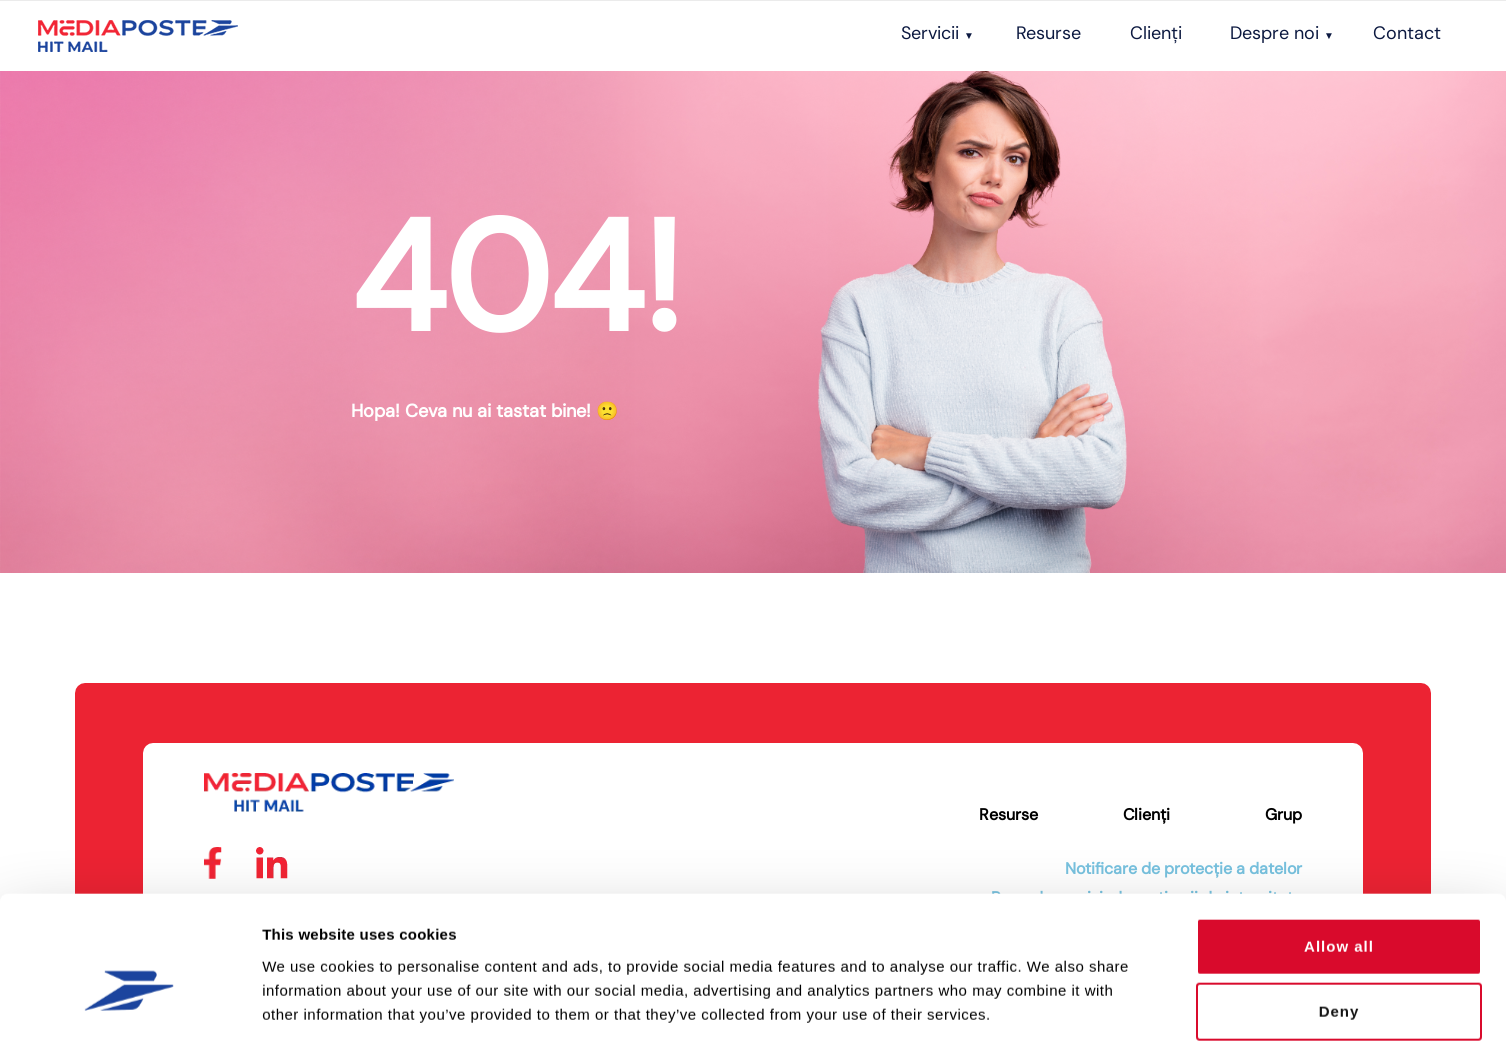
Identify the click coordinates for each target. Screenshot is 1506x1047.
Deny (1339, 915)
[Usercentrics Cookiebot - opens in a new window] (129, 1008)
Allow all (1339, 849)
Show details (1049, 1007)
